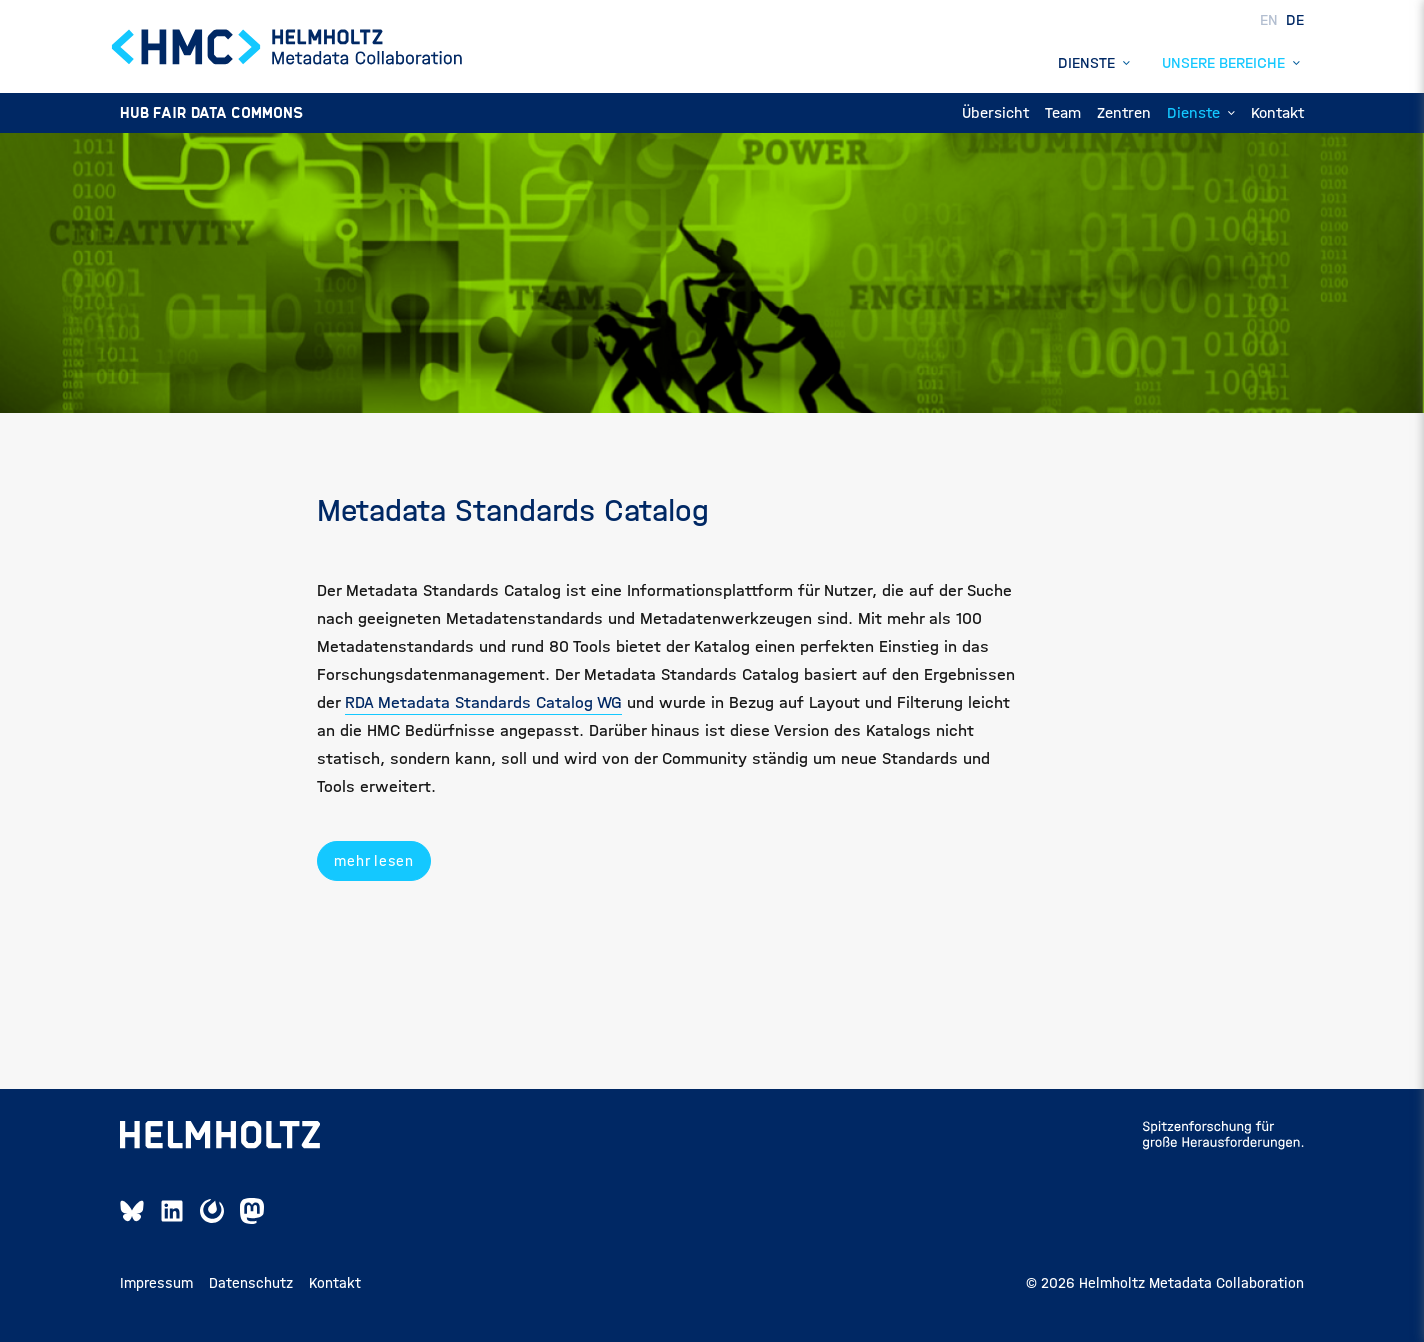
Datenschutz (251, 1283)
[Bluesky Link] (132, 1211)
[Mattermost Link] (212, 1211)
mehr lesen (374, 861)
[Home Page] (288, 47)
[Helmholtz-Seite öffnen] (220, 1135)
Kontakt (335, 1283)
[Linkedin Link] (172, 1211)
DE (1295, 19)
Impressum (156, 1283)
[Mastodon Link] (252, 1211)
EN (1271, 19)
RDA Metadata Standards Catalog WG (483, 702)
